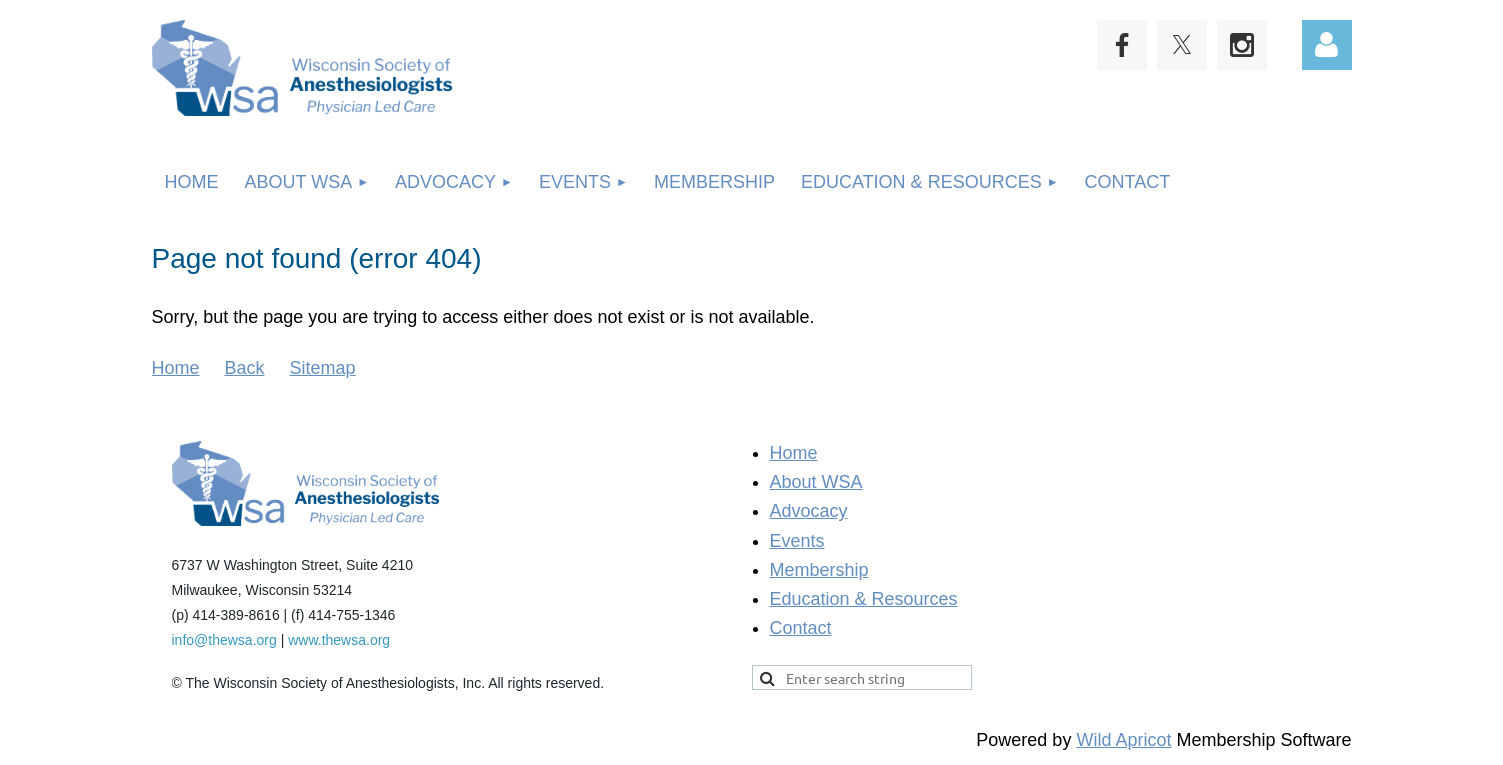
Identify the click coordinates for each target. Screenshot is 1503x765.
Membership (819, 570)
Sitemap (323, 368)
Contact (801, 628)
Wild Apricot (1123, 740)
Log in (1327, 45)
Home (176, 368)
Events (797, 541)
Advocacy (809, 511)
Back (245, 368)
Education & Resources (864, 599)
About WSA (816, 482)
